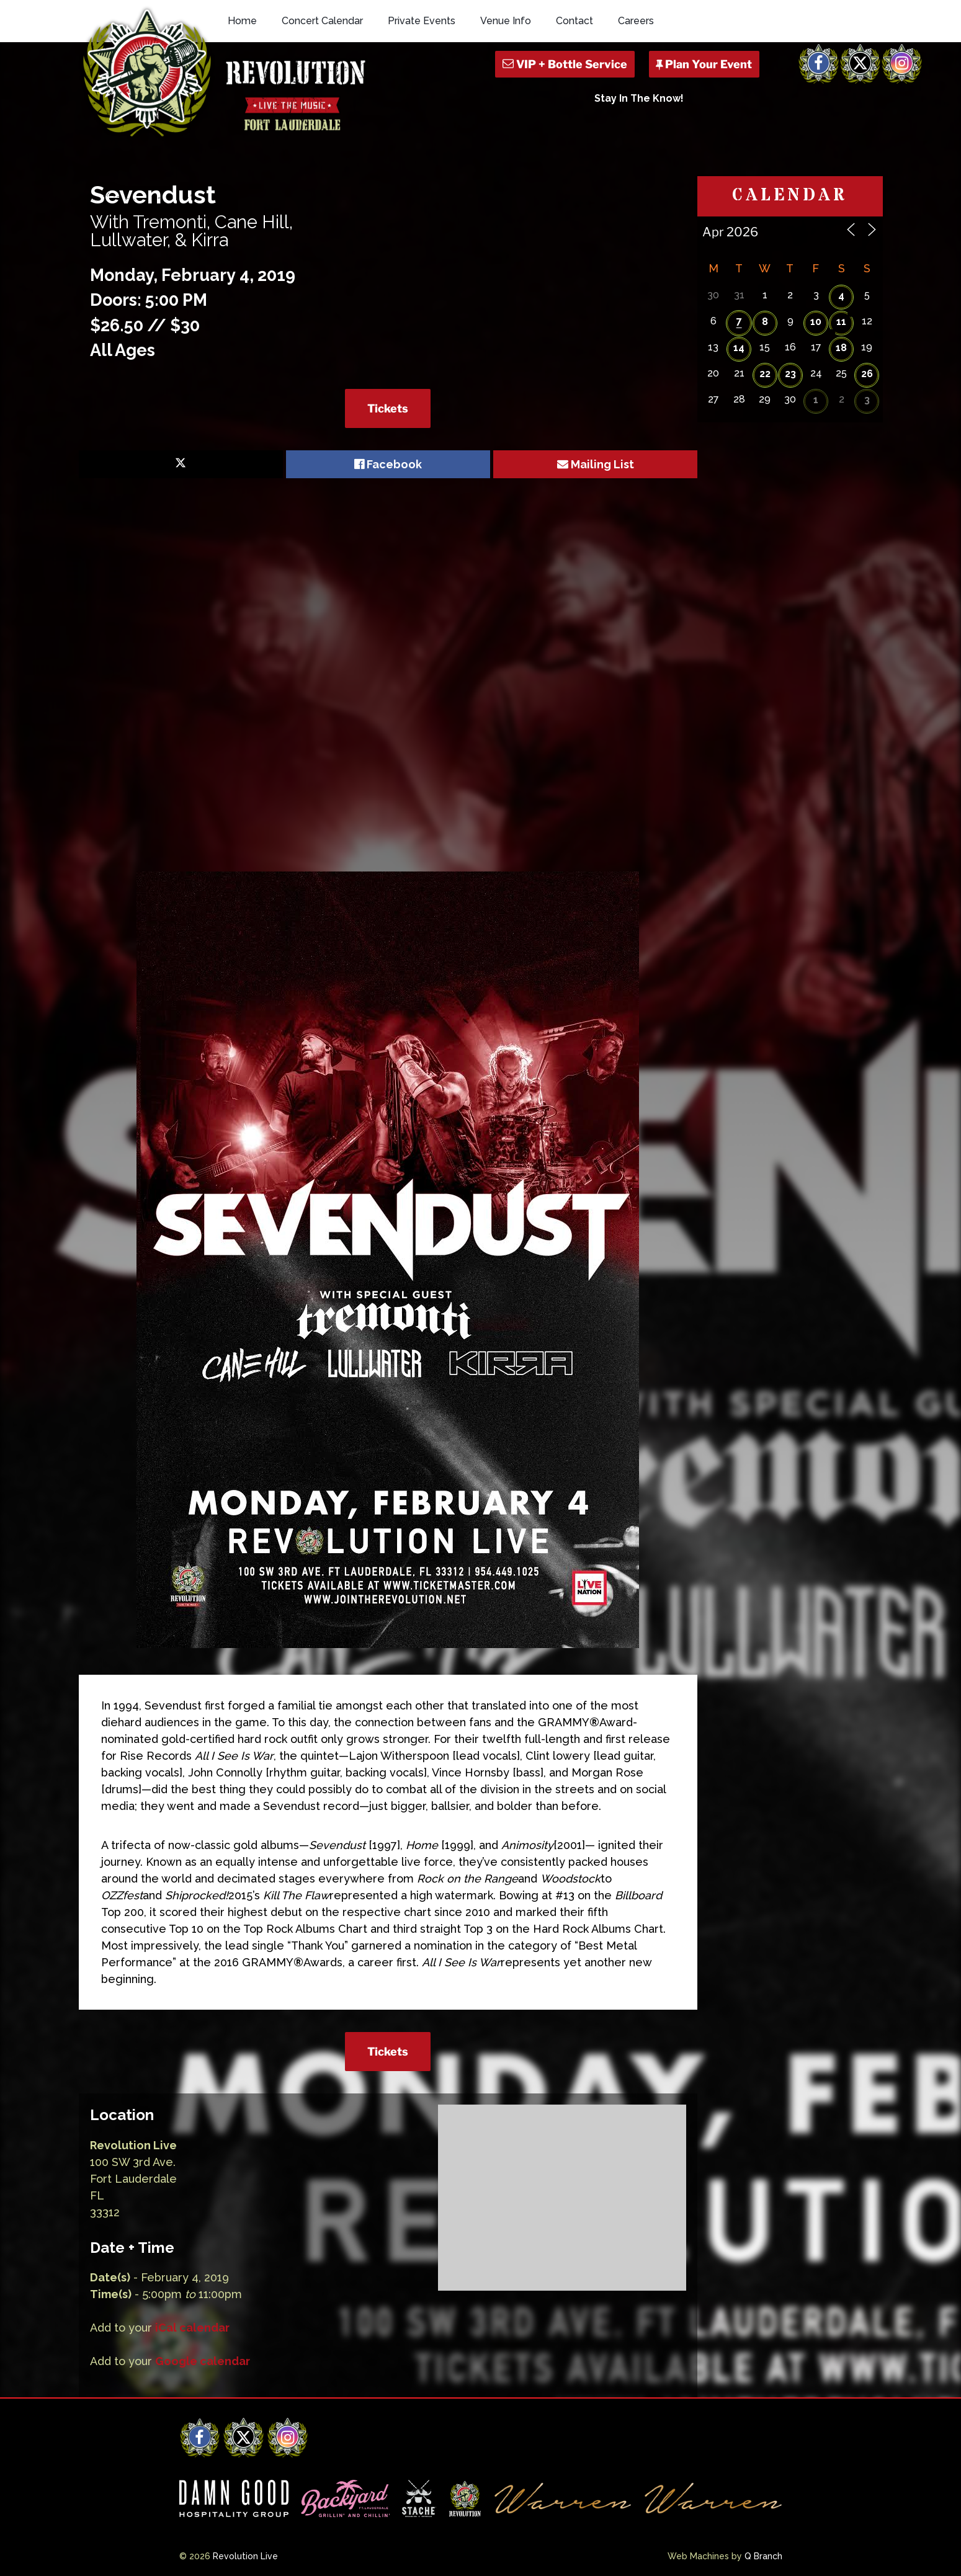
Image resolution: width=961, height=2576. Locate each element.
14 (738, 348)
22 (765, 374)
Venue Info (505, 21)
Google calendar (202, 2361)
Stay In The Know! (639, 98)
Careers (636, 21)
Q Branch (763, 2556)
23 (790, 374)
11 (841, 322)
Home (242, 21)
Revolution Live (245, 2556)
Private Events (421, 21)
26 (867, 374)
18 (841, 348)
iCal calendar (192, 2327)
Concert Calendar (322, 21)
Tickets (387, 408)
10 (815, 322)
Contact (574, 21)
